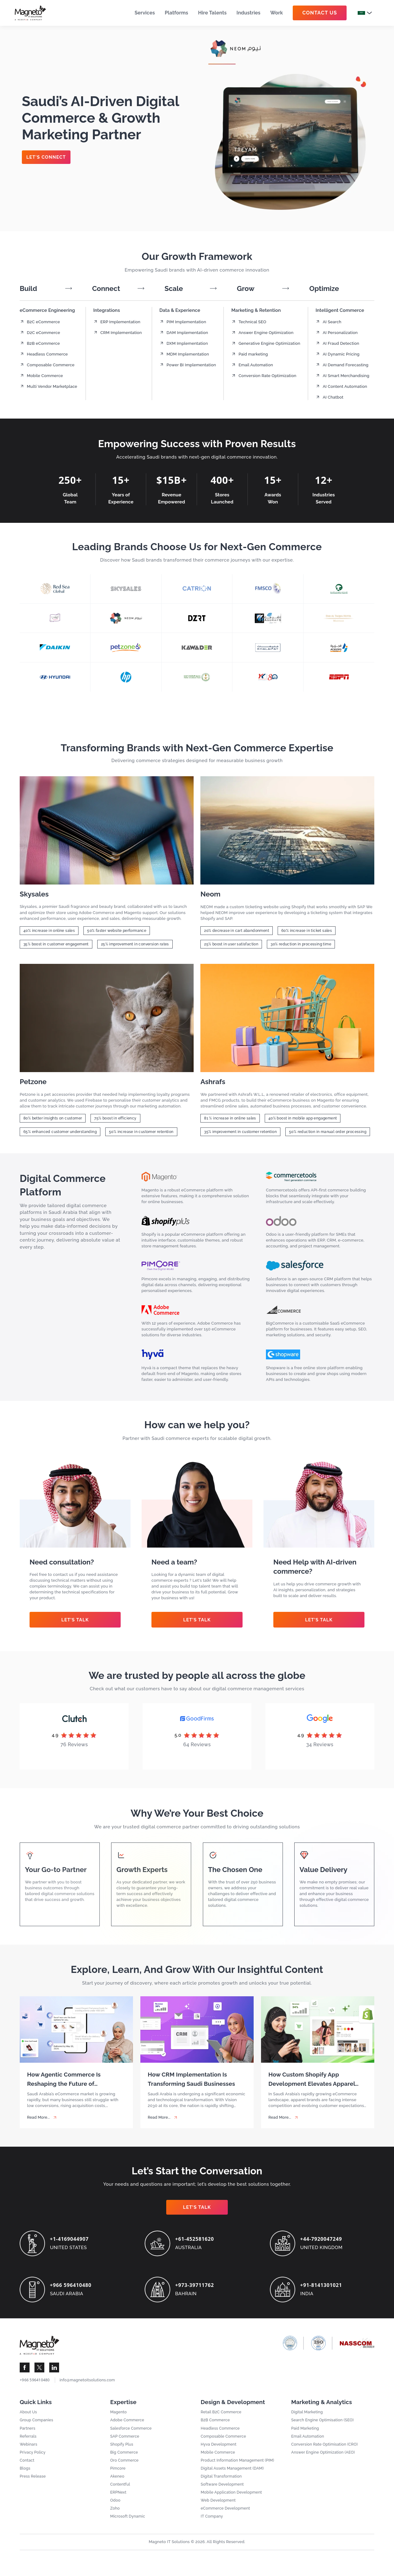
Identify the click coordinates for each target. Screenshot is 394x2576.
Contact (27, 2465)
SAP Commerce (125, 2440)
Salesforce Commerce (132, 2432)
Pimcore (118, 2473)
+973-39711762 (196, 2286)
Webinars (29, 2449)
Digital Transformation (222, 2482)
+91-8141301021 (323, 2286)
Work (276, 13)
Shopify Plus (122, 2449)
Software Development (223, 2490)
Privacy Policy (33, 2457)
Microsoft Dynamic (128, 2523)
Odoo (115, 2507)
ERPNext (118, 2498)
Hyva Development (219, 2449)
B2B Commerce (216, 2424)
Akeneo (117, 2482)
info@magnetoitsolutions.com (89, 2383)
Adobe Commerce (128, 2424)
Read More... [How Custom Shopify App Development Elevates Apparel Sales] (280, 2118)
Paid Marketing (305, 2432)
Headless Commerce (221, 2432)
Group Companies (37, 2424)
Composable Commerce (224, 2440)
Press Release (33, 2482)
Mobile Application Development (233, 2498)
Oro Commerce (125, 2465)
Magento (118, 2415)
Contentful (120, 2490)
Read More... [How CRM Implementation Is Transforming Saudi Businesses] (159, 2118)
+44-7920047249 (323, 2239)
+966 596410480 (72, 2286)
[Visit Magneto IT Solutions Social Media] (25, 2370)
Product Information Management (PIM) (239, 2465)
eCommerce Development (226, 2515)
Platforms (176, 13)
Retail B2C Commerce (222, 2415)
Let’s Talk (75, 1620)
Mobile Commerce (219, 2457)
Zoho (115, 2515)
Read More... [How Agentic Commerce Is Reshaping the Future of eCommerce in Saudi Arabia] (39, 2118)
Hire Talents (212, 13)
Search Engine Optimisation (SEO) (324, 2424)
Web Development (219, 2507)
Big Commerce (124, 2457)
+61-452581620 (196, 2239)
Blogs (25, 2473)
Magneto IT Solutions (169, 2549)
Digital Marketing (307, 2415)
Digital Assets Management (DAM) (234, 2473)
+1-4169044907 (71, 2239)
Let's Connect (46, 157)
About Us (29, 2415)
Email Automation (308, 2440)
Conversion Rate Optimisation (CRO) (326, 2449)
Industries (248, 13)
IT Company (212, 2523)
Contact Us (319, 13)
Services (145, 13)
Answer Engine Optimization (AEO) (324, 2457)
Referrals (28, 2440)
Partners (28, 2432)
